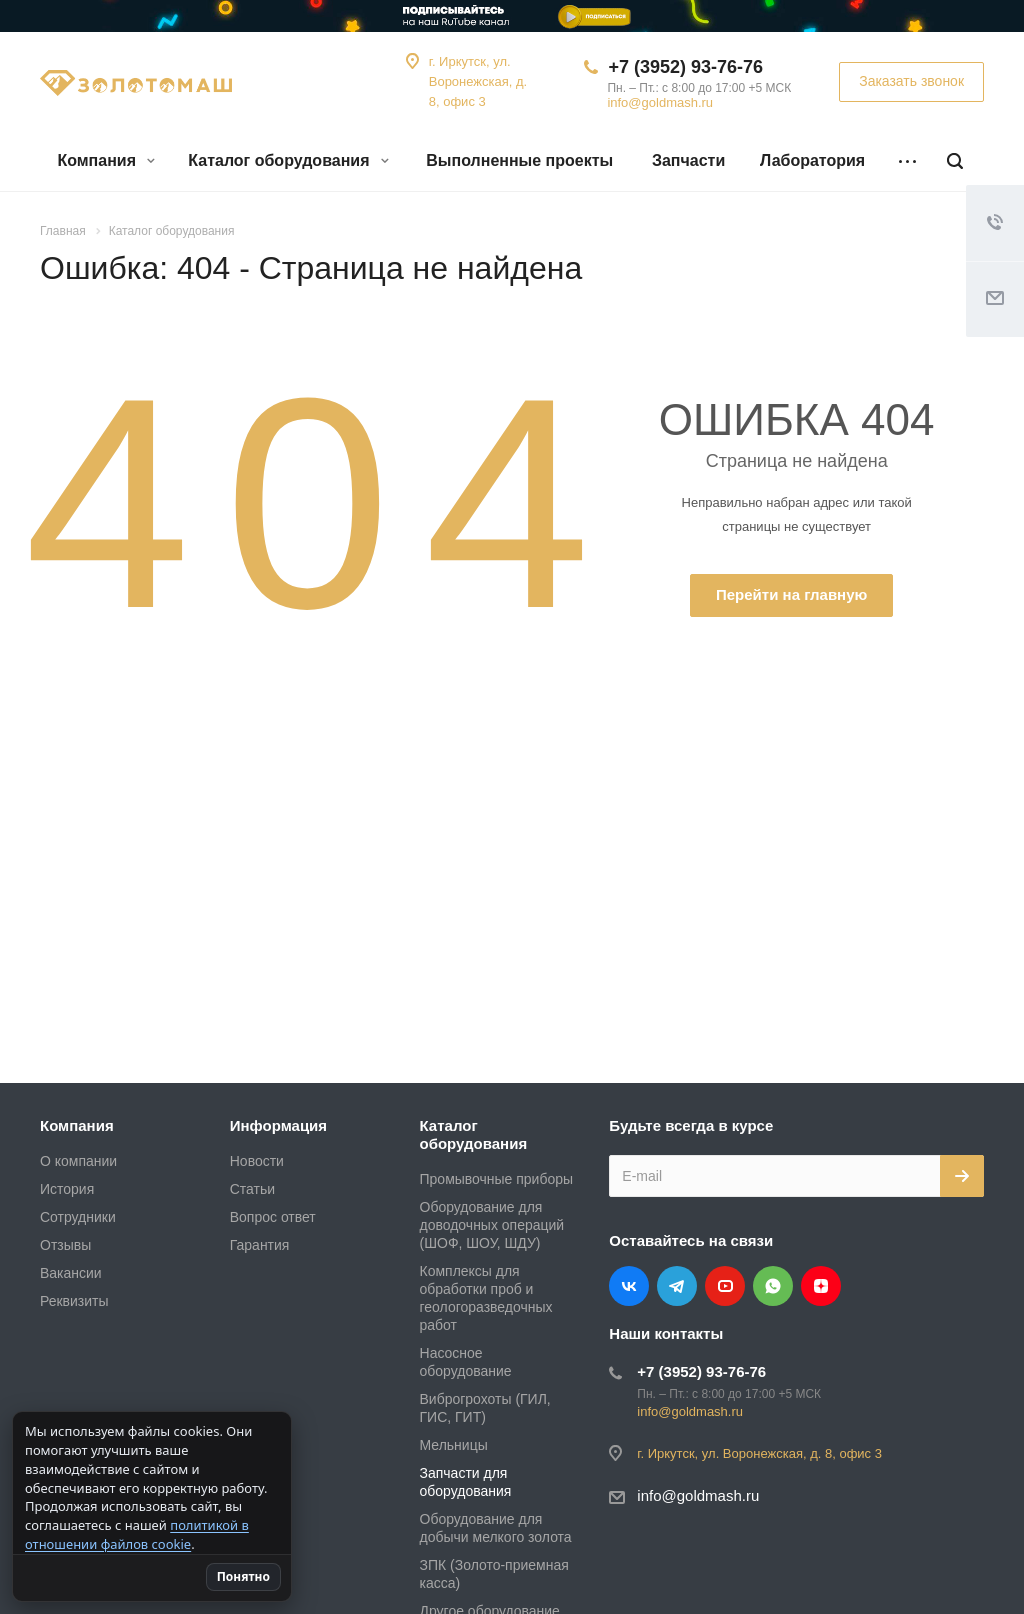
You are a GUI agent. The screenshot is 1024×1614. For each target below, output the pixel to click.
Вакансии (71, 1273)
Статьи (252, 1189)
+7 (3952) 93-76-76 (685, 67)
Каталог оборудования (288, 160)
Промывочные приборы (497, 1179)
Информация (278, 1125)
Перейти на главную (791, 594)
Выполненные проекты (519, 160)
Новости (257, 1161)
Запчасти (688, 160)
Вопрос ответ (273, 1217)
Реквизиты (74, 1301)
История (67, 1189)
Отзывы (65, 1245)
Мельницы (454, 1445)
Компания (106, 160)
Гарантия (260, 1245)
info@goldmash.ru (660, 102)
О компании (78, 1161)
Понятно (283, 1576)
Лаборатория (812, 160)
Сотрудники (78, 1217)
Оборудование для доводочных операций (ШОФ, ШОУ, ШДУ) (492, 1225)
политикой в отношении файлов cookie (137, 1534)
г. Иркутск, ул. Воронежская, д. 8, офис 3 (478, 81)
